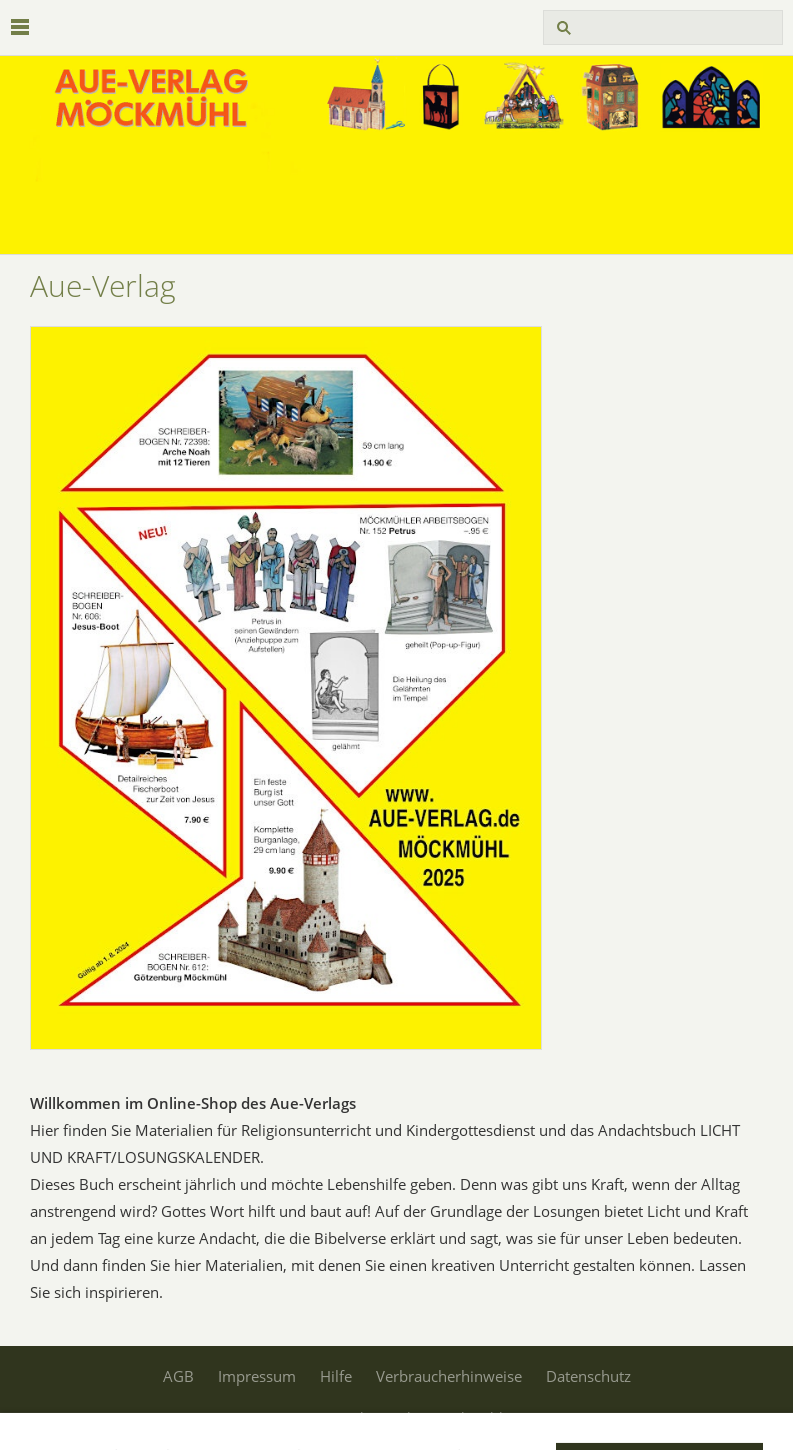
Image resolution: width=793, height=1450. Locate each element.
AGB (178, 1376)
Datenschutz (588, 1376)
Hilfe (336, 1376)
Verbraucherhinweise (449, 1376)
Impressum (257, 1376)
